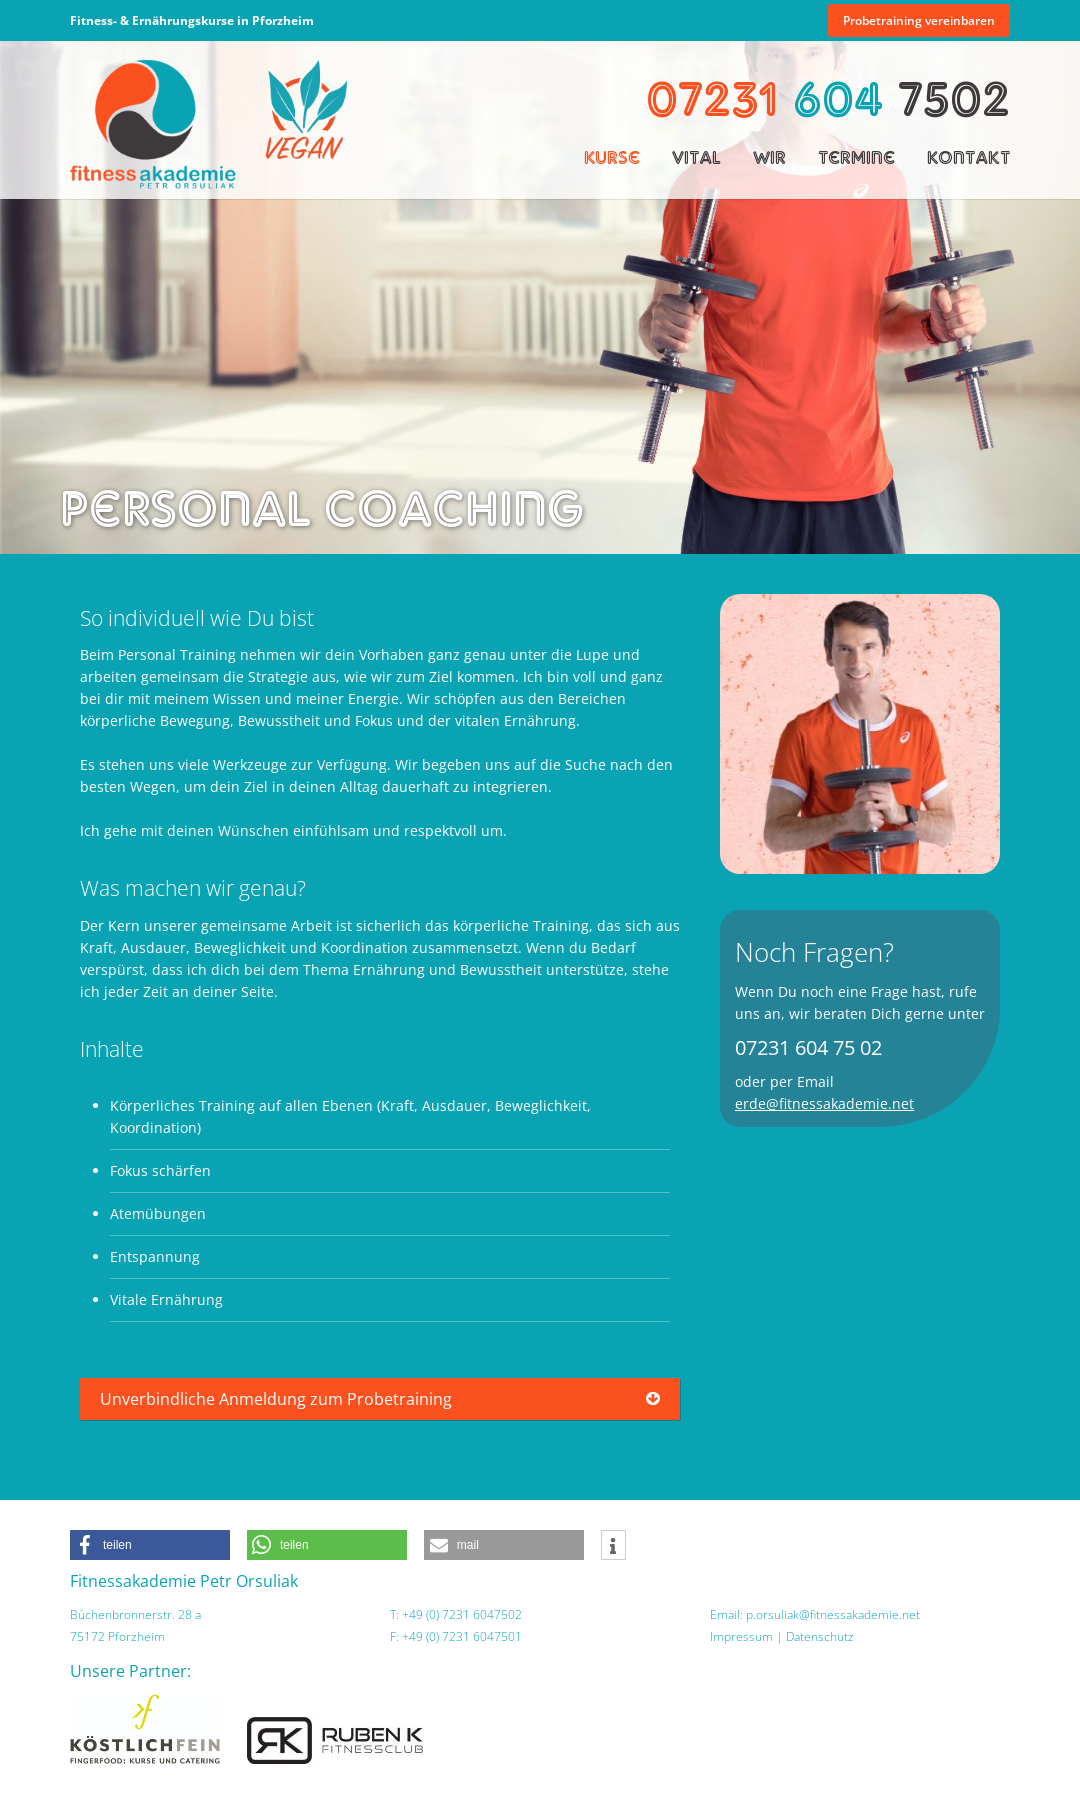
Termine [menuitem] (856, 157)
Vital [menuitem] (696, 157)
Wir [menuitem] (769, 157)
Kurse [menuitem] (612, 157)
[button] (150, 1545)
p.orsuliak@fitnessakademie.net (833, 1614)
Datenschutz (820, 1636)
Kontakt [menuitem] (968, 157)
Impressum (741, 1636)
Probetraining (919, 20)
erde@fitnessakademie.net (824, 1103)
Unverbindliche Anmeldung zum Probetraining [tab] (276, 1399)
